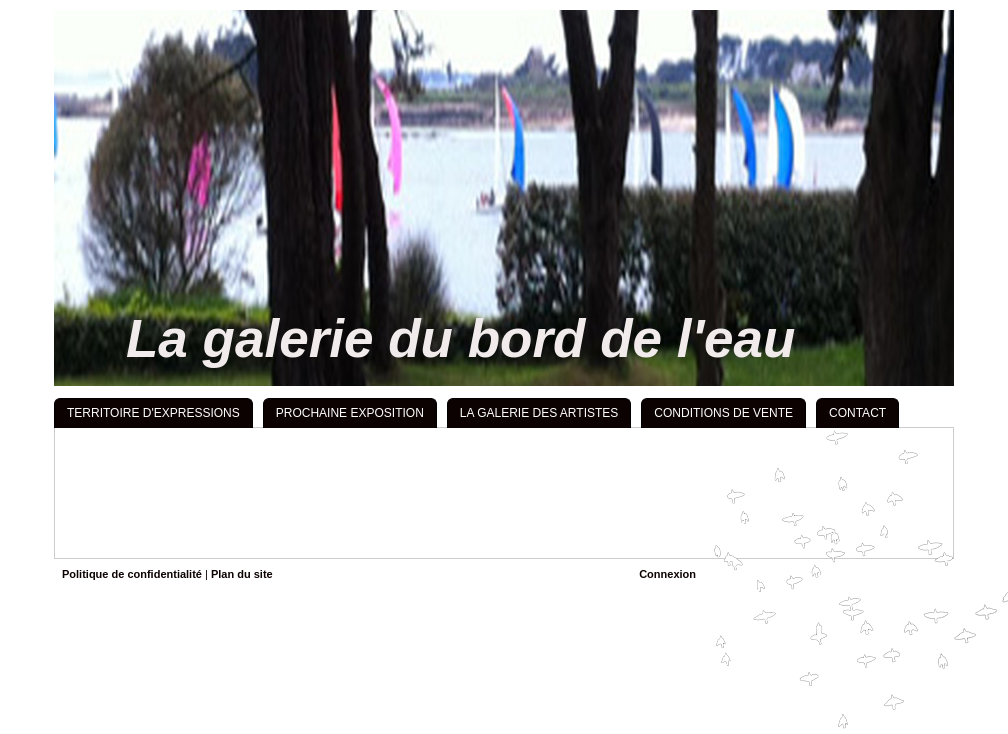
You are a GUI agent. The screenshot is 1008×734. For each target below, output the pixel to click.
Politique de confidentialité (132, 574)
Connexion (667, 574)
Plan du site (242, 574)
